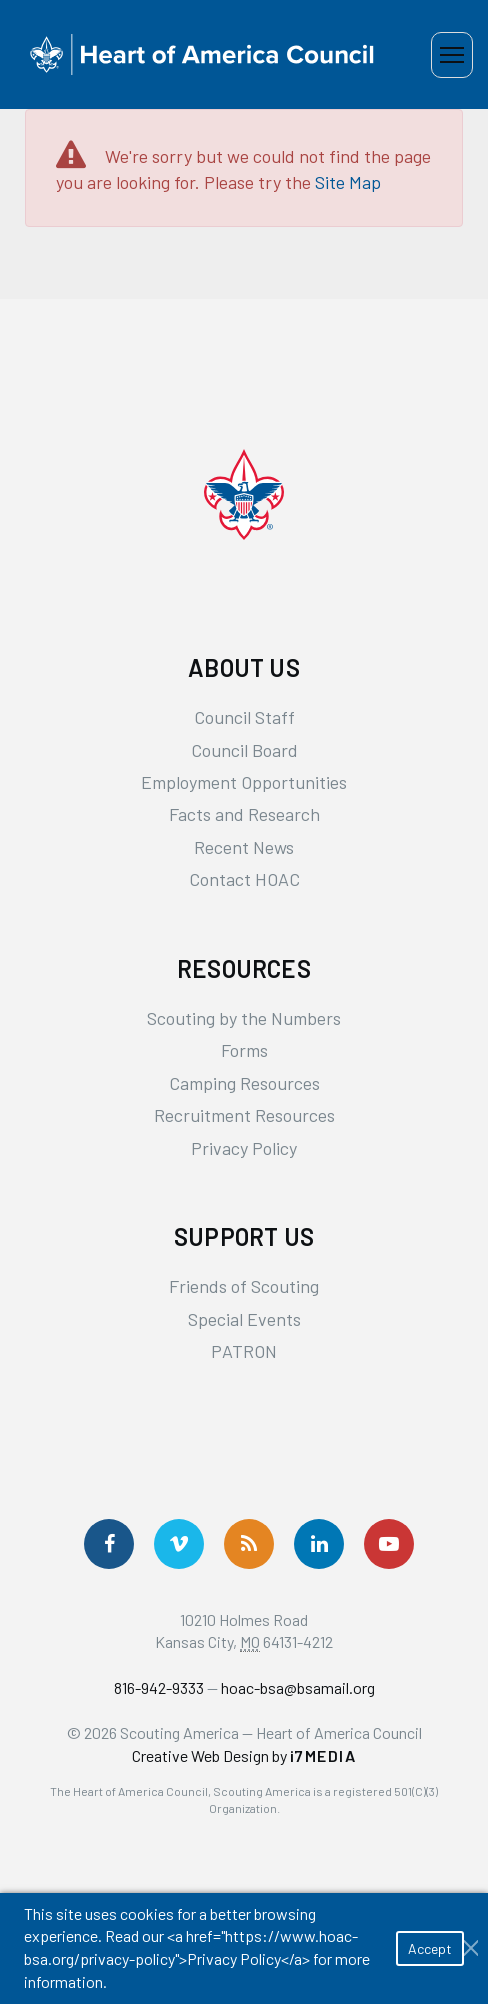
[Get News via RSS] (249, 1544)
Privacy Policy (244, 1148)
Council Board (244, 750)
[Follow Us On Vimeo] (179, 1544)
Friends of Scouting (244, 1286)
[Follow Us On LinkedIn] (319, 1544)
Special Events (244, 1319)
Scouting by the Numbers (244, 1018)
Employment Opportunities (244, 782)
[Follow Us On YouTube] (389, 1544)
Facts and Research (244, 814)
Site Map (348, 182)
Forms (244, 1050)
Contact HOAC (244, 879)
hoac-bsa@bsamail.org (298, 1687)
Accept (430, 1948)
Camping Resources (244, 1083)
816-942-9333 (159, 1687)
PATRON (244, 1351)
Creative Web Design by (244, 1755)
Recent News (244, 847)
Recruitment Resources (244, 1115)
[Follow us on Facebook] (109, 1544)
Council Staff (244, 717)
